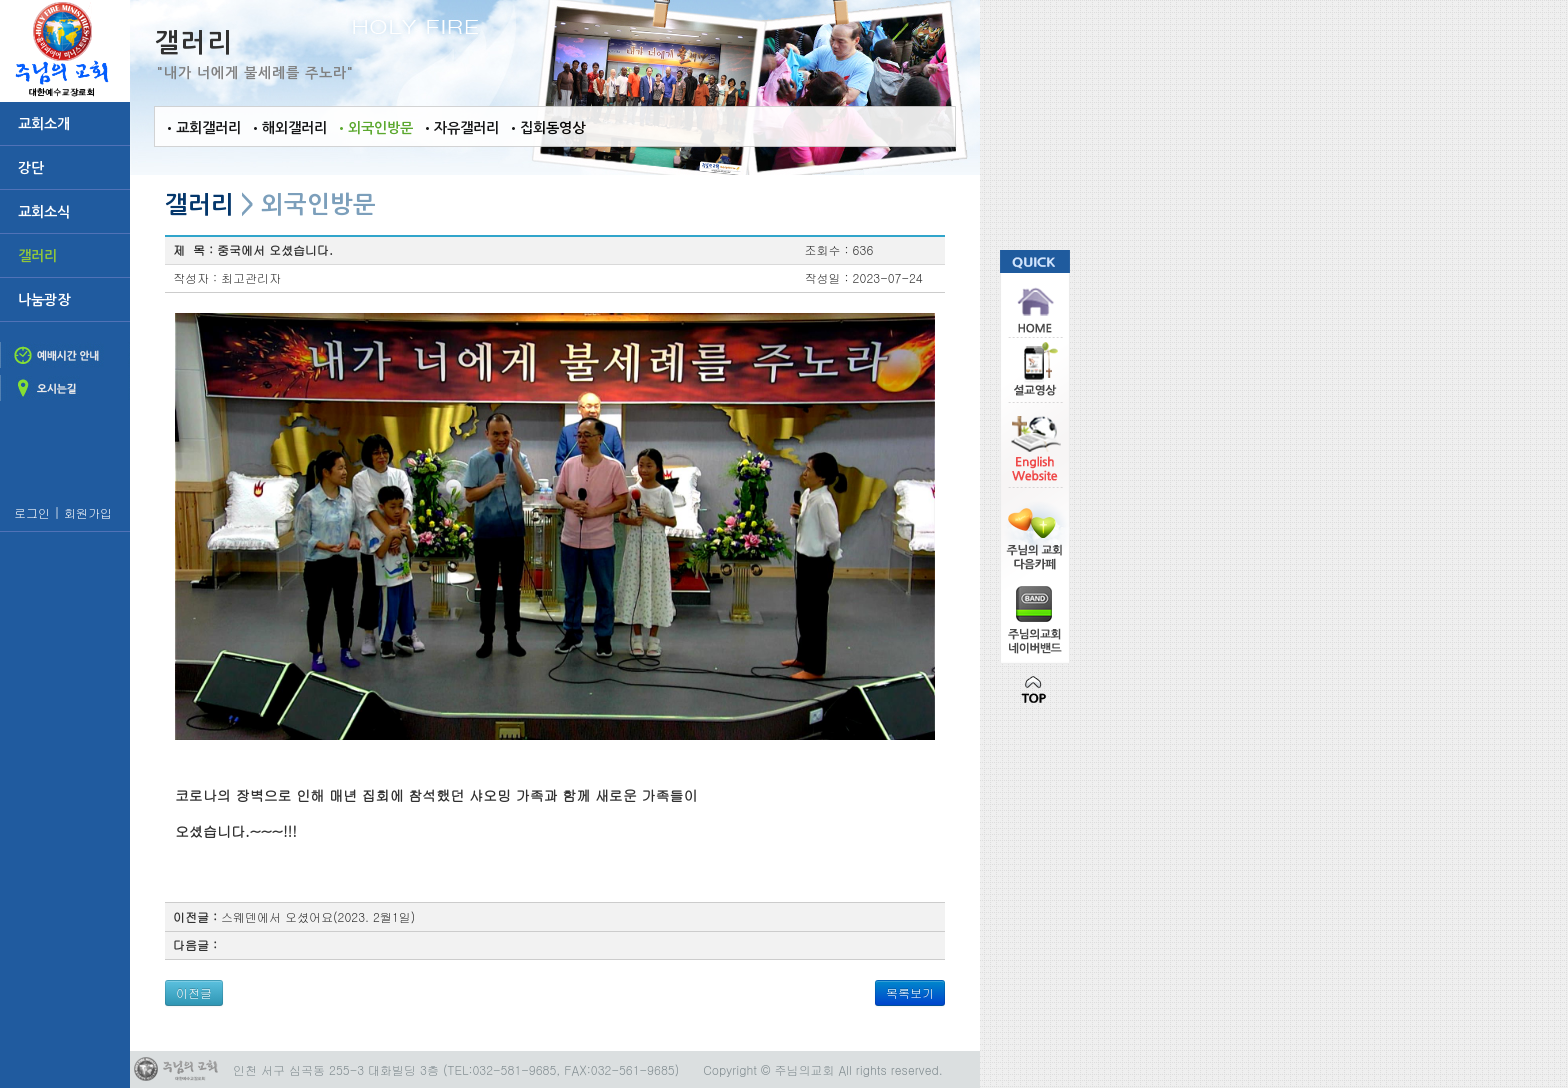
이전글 (194, 992)
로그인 (30, 512)
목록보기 (910, 992)
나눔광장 (40, 300)
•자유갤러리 (456, 128)
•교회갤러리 (198, 128)
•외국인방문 (370, 128)
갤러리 (33, 256)
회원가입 (88, 512)
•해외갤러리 (284, 128)
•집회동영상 (542, 128)
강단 (27, 168)
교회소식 (40, 212)
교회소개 (40, 124)
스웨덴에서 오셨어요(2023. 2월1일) (318, 916)
